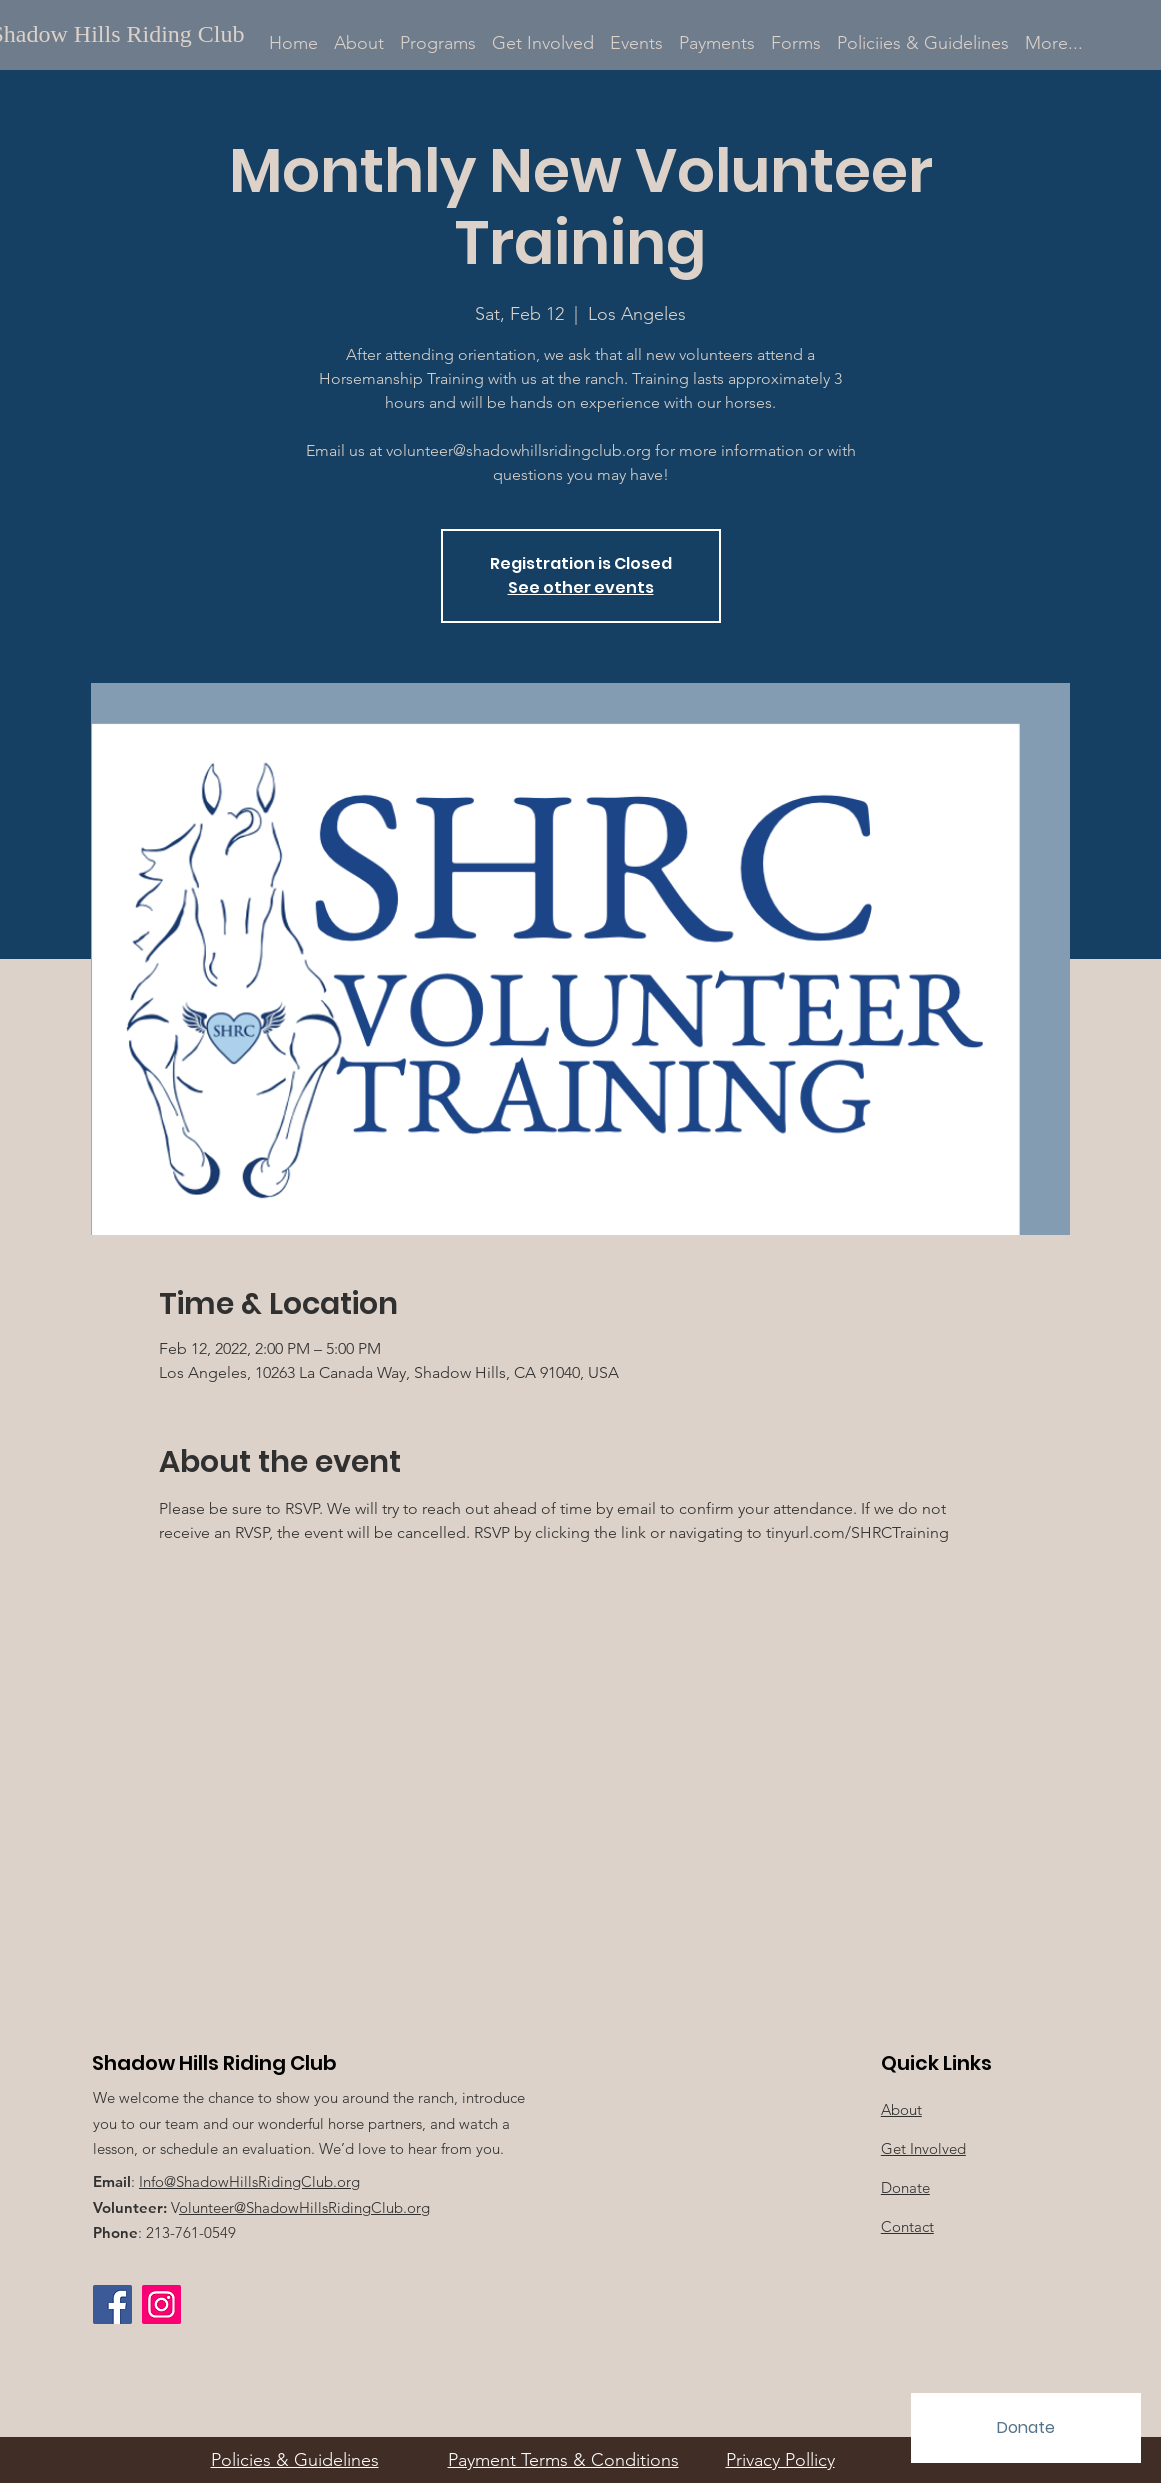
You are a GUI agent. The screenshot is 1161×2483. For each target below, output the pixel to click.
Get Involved (923, 2148)
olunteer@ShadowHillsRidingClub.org (304, 2207)
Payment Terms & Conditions (563, 2460)
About (901, 2109)
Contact (907, 2226)
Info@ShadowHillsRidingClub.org (249, 2181)
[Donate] (1026, 2428)
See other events (581, 587)
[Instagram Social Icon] (161, 2304)
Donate (905, 2187)
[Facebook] (112, 2304)
